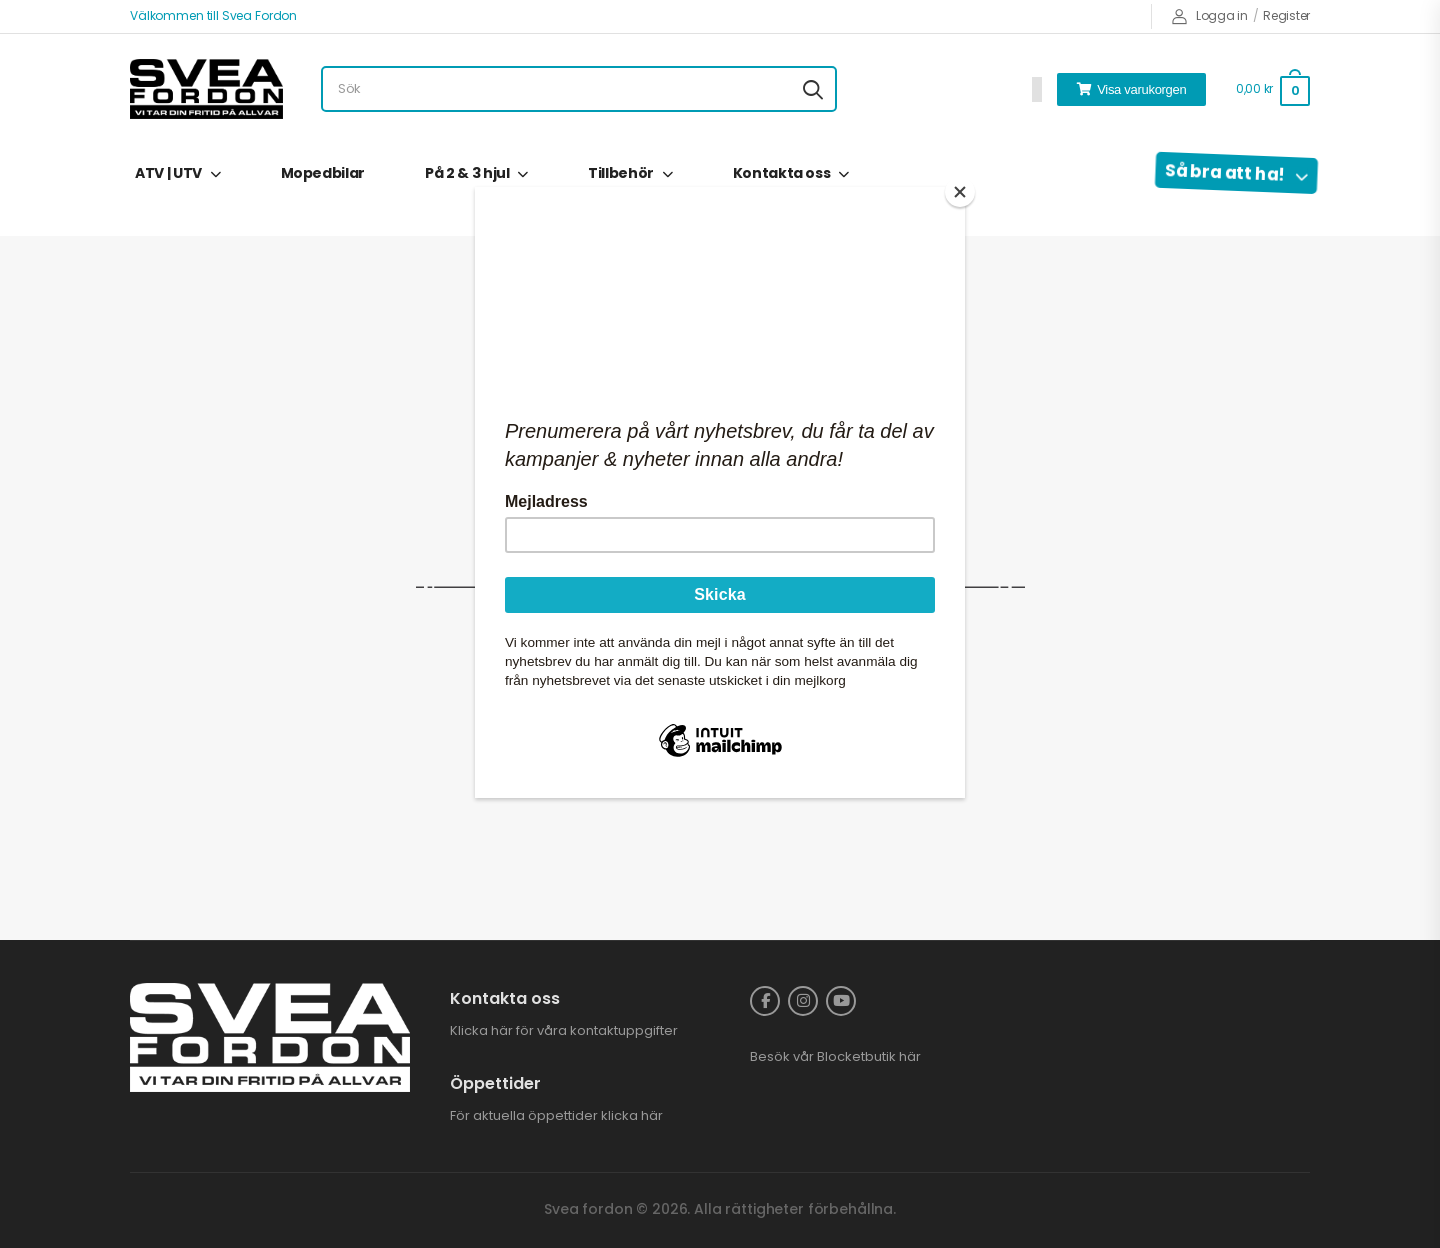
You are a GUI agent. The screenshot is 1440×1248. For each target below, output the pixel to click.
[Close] (960, 192)
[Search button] (813, 89)
